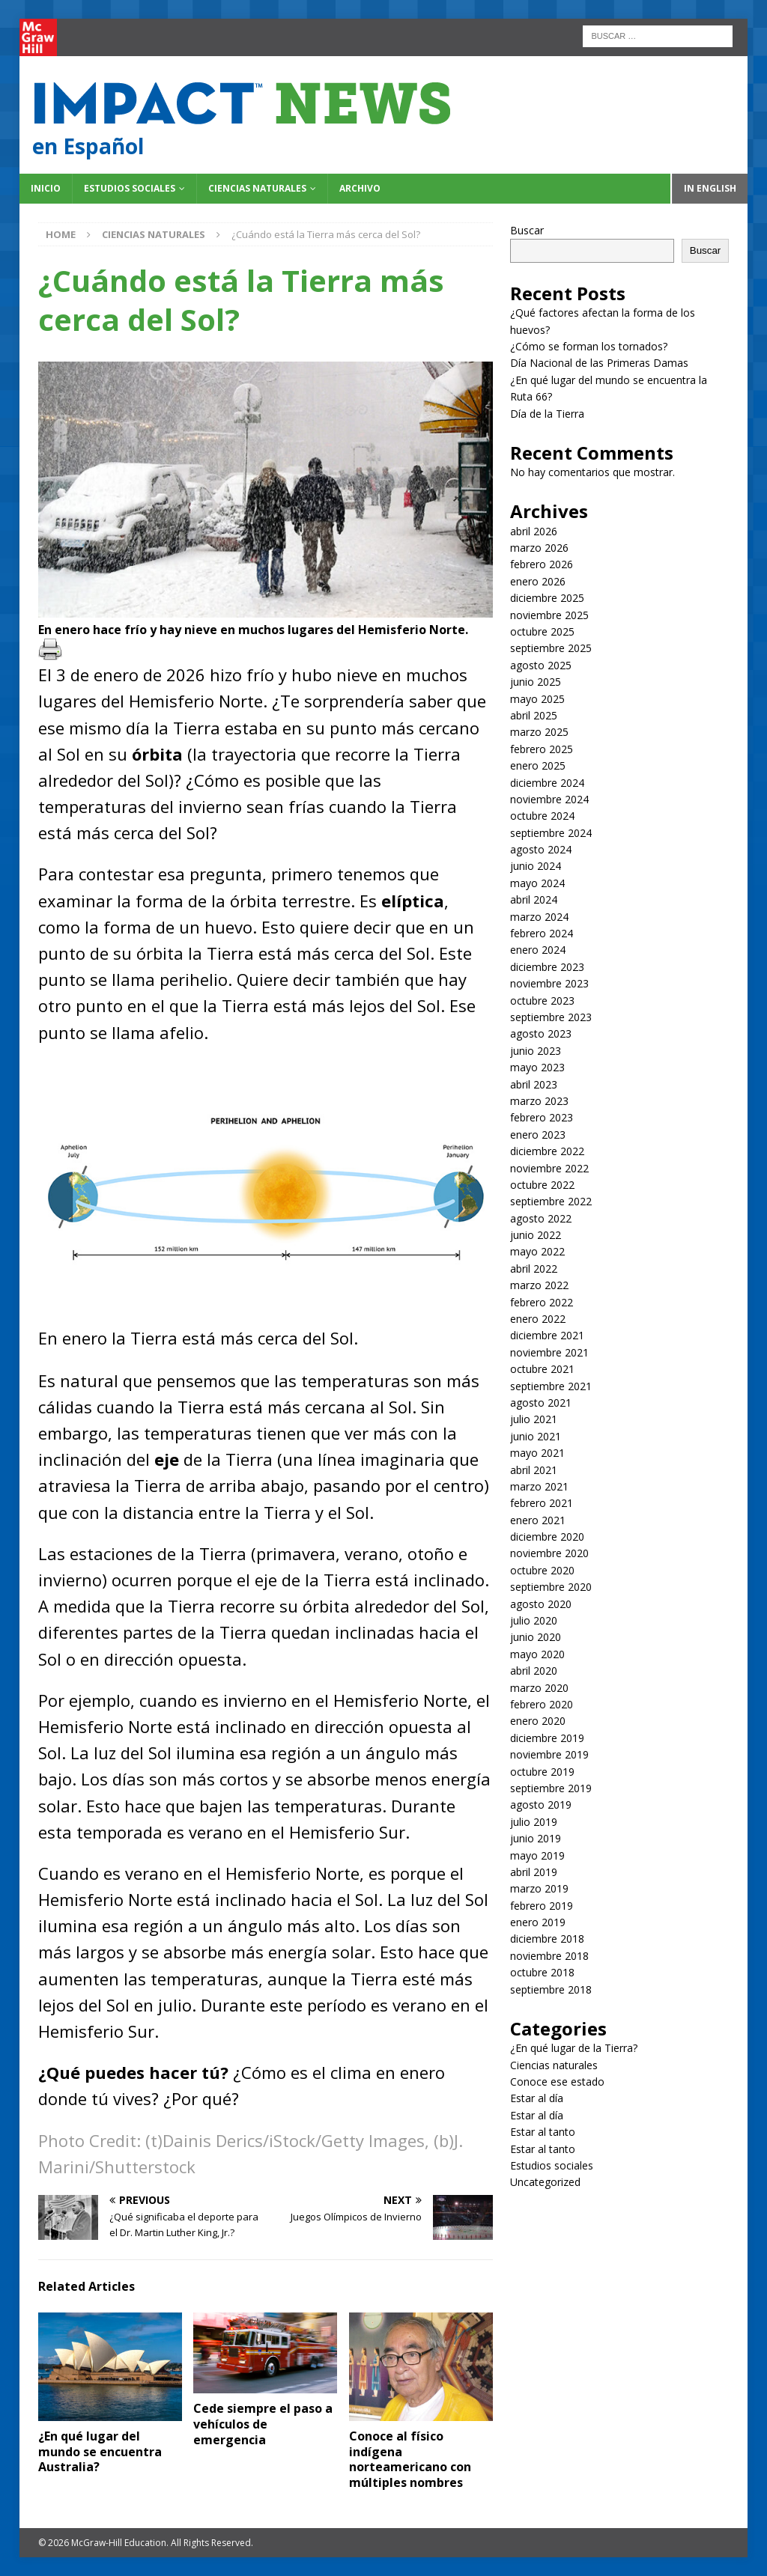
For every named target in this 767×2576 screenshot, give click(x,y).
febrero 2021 (541, 1503)
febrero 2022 (541, 1302)
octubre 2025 (542, 631)
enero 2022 (538, 1319)
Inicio (46, 188)
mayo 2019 (537, 1855)
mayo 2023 (537, 1067)
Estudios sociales (129, 188)
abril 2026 (533, 531)
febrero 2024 (541, 933)
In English (710, 188)
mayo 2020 (537, 1654)
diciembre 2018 (547, 1938)
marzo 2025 (539, 732)
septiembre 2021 (551, 1386)
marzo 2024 (539, 917)
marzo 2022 (539, 1285)
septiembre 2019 (551, 1788)
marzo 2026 (539, 548)
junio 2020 (535, 1637)
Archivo (360, 188)
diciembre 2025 (547, 598)
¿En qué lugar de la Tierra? (573, 2048)
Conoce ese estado (557, 2081)
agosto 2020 (541, 1604)
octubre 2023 (542, 1000)
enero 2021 (538, 1520)
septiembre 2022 (551, 1201)
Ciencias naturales (257, 188)
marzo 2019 (539, 1888)
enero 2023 (538, 1134)
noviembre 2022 (549, 1168)
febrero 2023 (541, 1117)
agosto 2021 (541, 1402)
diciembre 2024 (547, 783)
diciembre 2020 (547, 1536)
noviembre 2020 (549, 1553)
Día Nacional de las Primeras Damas (600, 363)
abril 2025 (533, 715)
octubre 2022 (542, 1185)
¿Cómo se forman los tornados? (588, 346)
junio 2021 (535, 1436)
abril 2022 (533, 1268)
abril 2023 (533, 1084)
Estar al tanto (542, 2132)
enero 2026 (538, 581)
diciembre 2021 (547, 1335)
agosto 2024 (541, 849)
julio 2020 (533, 1620)
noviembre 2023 (549, 983)
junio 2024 (535, 866)
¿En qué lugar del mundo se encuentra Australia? (100, 2452)
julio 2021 (533, 1419)
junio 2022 (535, 1235)
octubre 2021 (542, 1369)
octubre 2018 (542, 1972)
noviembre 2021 (549, 1352)
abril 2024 (533, 899)
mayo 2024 (537, 883)
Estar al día (536, 2098)
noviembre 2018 (549, 1956)
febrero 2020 (541, 1704)
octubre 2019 (542, 1771)
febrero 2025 (541, 749)
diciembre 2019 (547, 1738)
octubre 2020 (542, 1570)
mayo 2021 (537, 1453)
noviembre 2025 (549, 615)
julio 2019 (533, 1822)
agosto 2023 (541, 1033)
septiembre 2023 (551, 1017)
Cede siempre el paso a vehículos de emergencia (263, 2424)
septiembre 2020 (551, 1587)
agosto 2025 (541, 665)
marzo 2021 (539, 1486)
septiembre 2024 (551, 833)
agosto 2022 (541, 1218)
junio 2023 (535, 1051)
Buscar (527, 230)
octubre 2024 (542, 816)
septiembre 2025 (551, 648)
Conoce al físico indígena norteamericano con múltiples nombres (410, 2459)
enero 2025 (538, 765)
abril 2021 (533, 1470)
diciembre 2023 (547, 967)
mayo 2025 (537, 699)
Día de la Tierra (547, 414)
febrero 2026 (541, 564)
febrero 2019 (541, 1905)
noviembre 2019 (549, 1754)
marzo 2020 (539, 1688)
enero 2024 (538, 950)
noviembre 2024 (549, 799)
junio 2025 (535, 682)
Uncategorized (545, 2182)
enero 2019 (538, 1922)
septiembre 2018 (551, 1989)
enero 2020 (538, 1721)
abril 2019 (533, 1872)
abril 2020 (533, 1670)
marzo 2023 (539, 1101)
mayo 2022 (537, 1251)
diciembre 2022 (547, 1151)
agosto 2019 (541, 1804)
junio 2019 (535, 1838)
